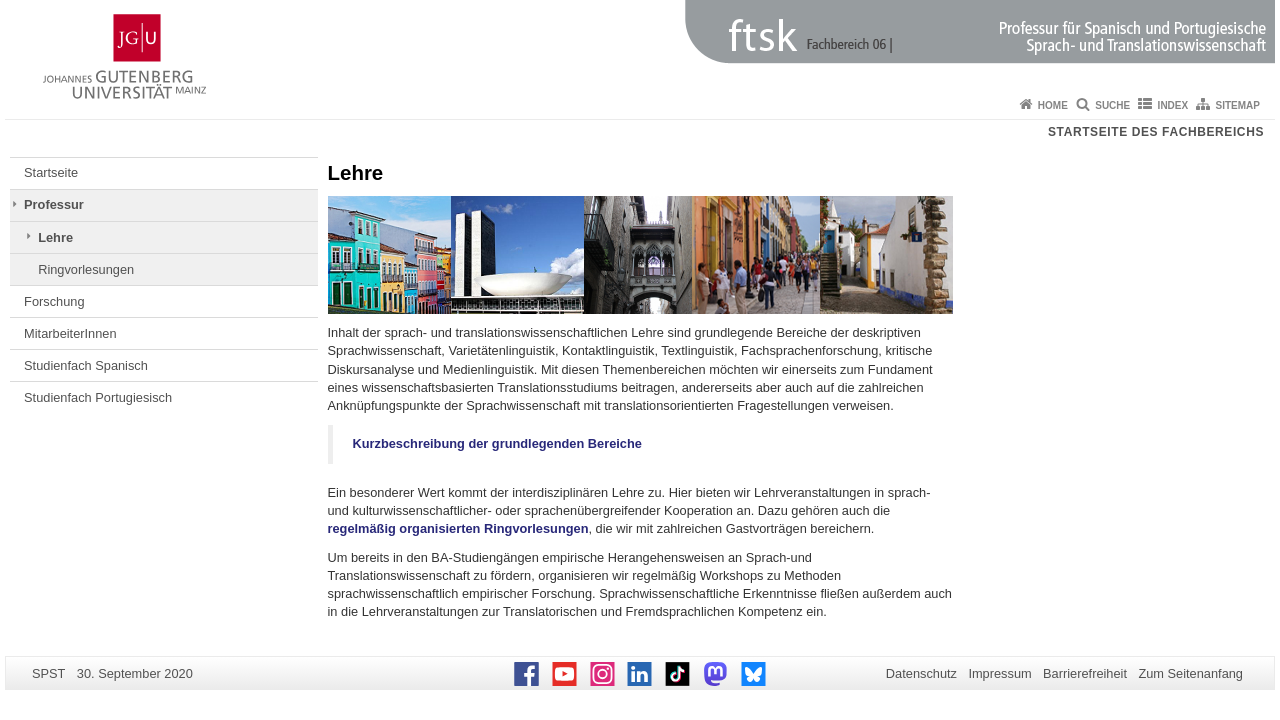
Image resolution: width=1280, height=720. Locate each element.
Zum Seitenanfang (1190, 673)
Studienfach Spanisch (86, 365)
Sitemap (1238, 105)
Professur (54, 204)
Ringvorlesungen (86, 269)
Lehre (55, 237)
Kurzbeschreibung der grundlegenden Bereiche (497, 443)
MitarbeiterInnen (70, 333)
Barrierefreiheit (1085, 673)
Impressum (999, 673)
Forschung (54, 301)
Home (1053, 105)
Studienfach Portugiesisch (98, 397)
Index (1173, 105)
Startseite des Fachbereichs (1156, 132)
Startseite (51, 172)
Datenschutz (921, 673)
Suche (1112, 105)
